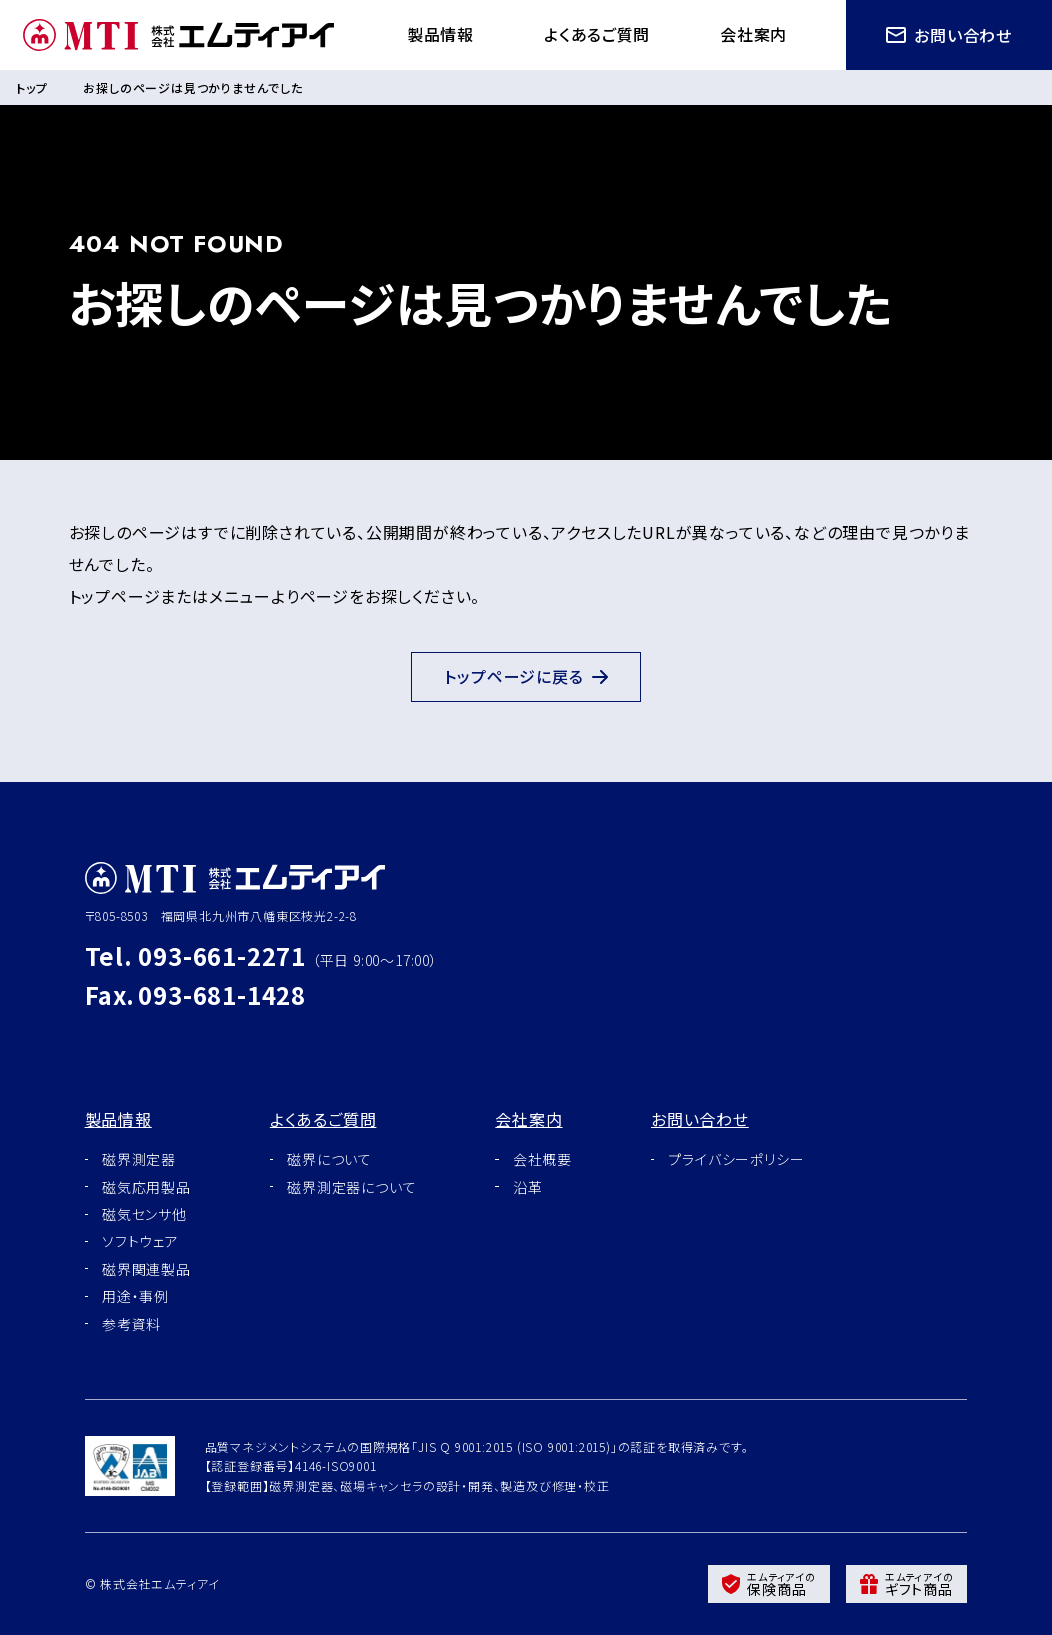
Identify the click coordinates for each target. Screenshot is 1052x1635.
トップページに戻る (525, 677)
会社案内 (752, 34)
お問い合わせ (949, 35)
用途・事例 (135, 1296)
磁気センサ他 (144, 1214)
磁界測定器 (139, 1159)
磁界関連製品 (146, 1269)
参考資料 (131, 1324)
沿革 (528, 1187)
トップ (31, 87)
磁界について (329, 1159)
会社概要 (542, 1159)
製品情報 (434, 34)
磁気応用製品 (146, 1187)
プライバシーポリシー (736, 1159)
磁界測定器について (351, 1187)
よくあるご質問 (593, 34)
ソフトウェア (140, 1241)
